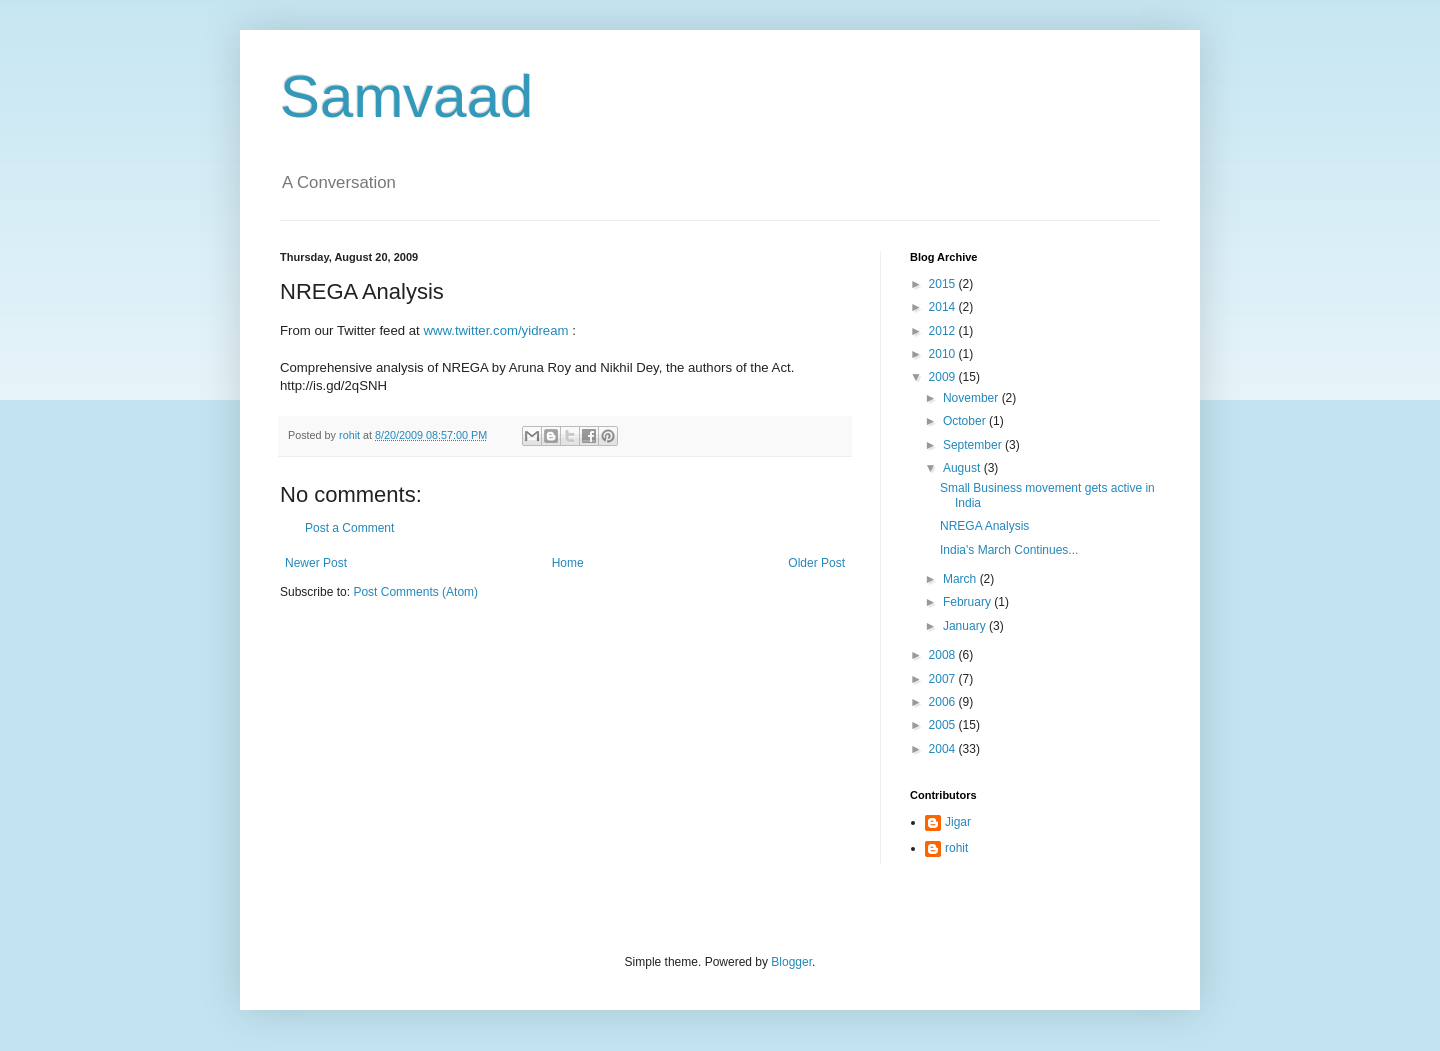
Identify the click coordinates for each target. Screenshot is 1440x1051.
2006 (944, 702)
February (968, 602)
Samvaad (406, 96)
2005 (944, 725)
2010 (944, 354)
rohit (956, 848)
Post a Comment (349, 528)
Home (568, 563)
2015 (944, 284)
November (972, 398)
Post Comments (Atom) (415, 592)
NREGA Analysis (984, 526)
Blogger (791, 962)
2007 (944, 679)
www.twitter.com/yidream (495, 330)
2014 (944, 307)
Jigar (958, 822)
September (974, 445)
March (961, 579)
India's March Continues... (1009, 550)
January (966, 626)
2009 (944, 377)
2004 (944, 749)
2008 (944, 655)
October (966, 421)
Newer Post (316, 563)
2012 (944, 331)
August (963, 468)
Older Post (816, 563)
